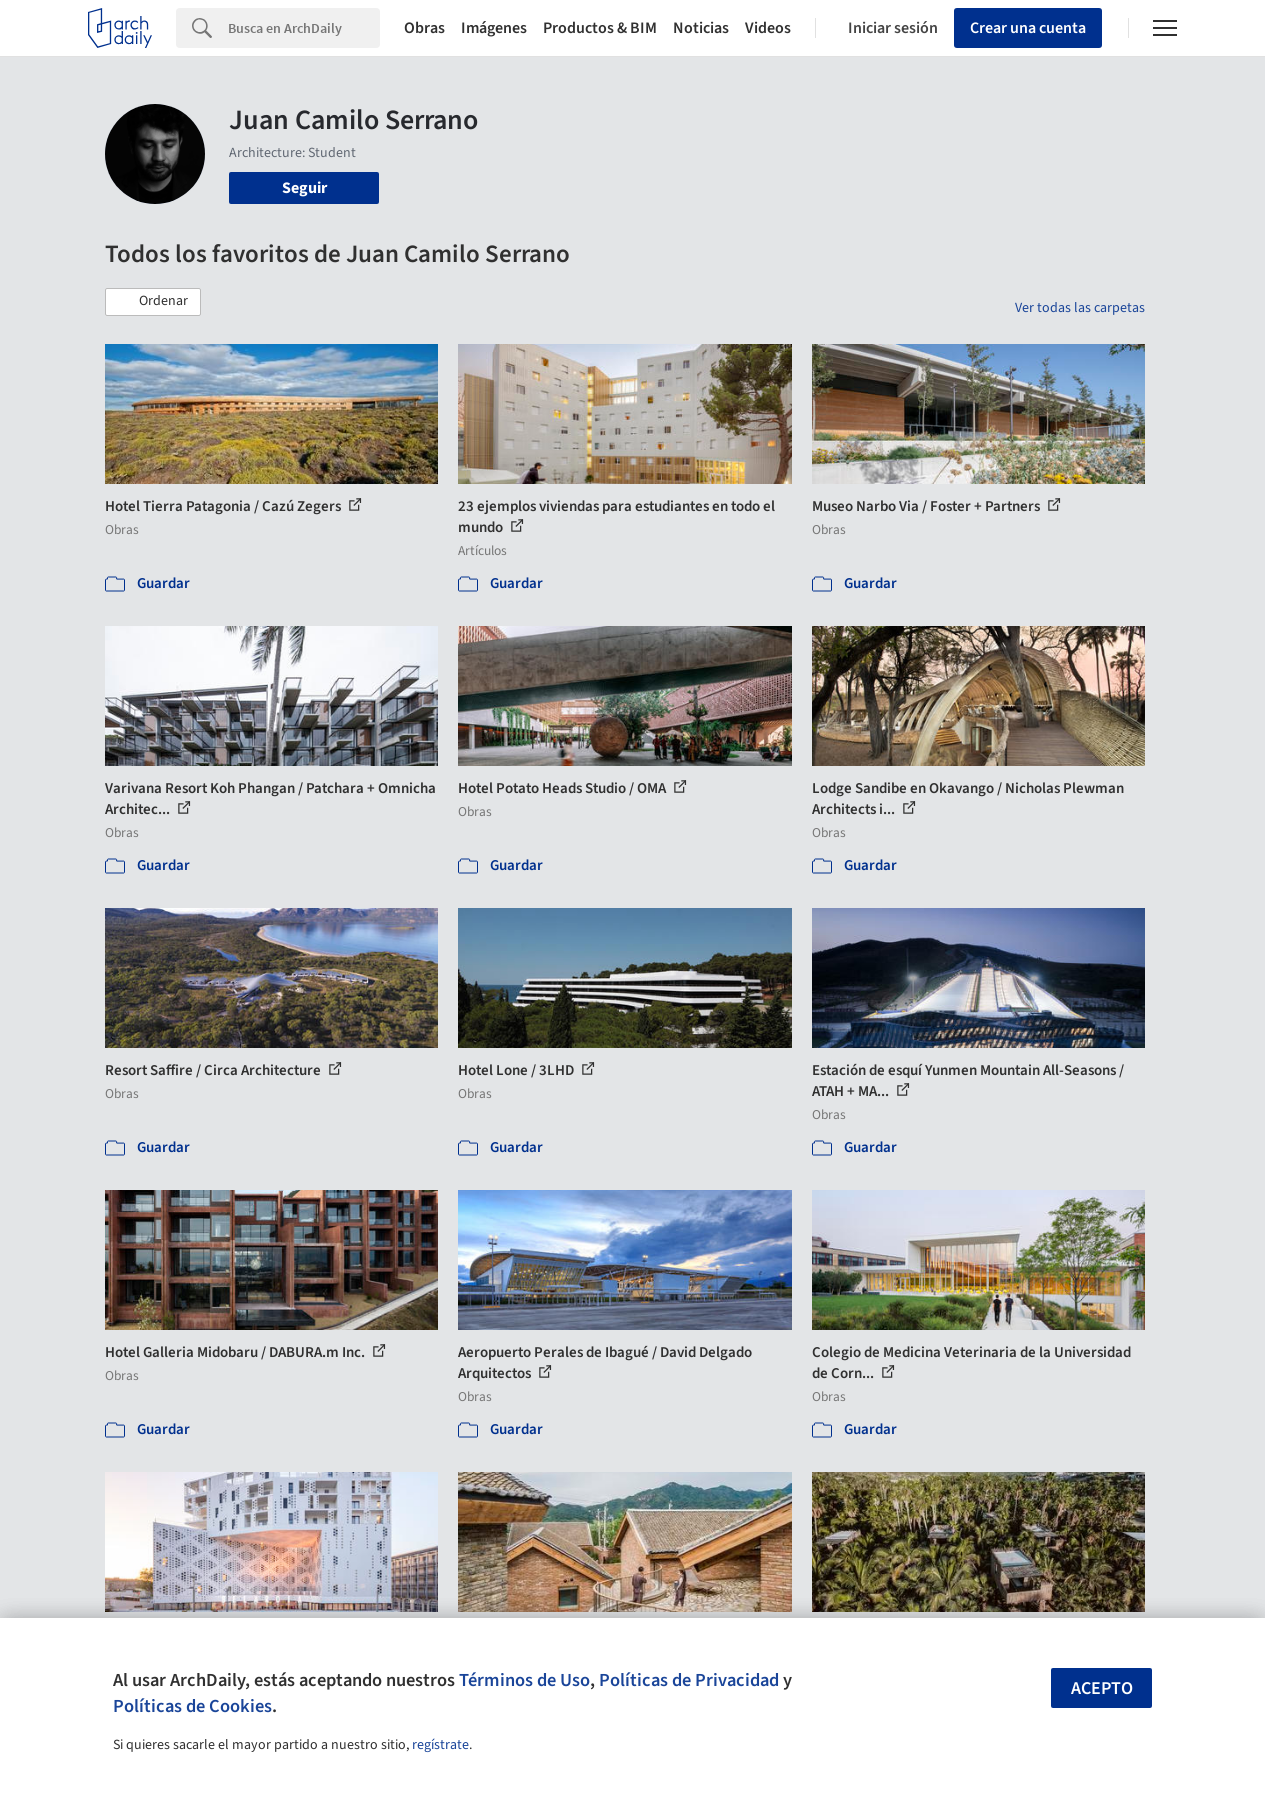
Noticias (701, 28)
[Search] (304, 28)
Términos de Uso (524, 1680)
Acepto (1102, 1688)
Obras (424, 28)
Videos (768, 28)
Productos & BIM (600, 28)
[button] (153, 302)
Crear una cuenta (1028, 28)
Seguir (304, 188)
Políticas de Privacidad (689, 1680)
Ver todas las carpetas (1080, 308)
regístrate (440, 1745)
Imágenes (494, 28)
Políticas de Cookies (192, 1706)
